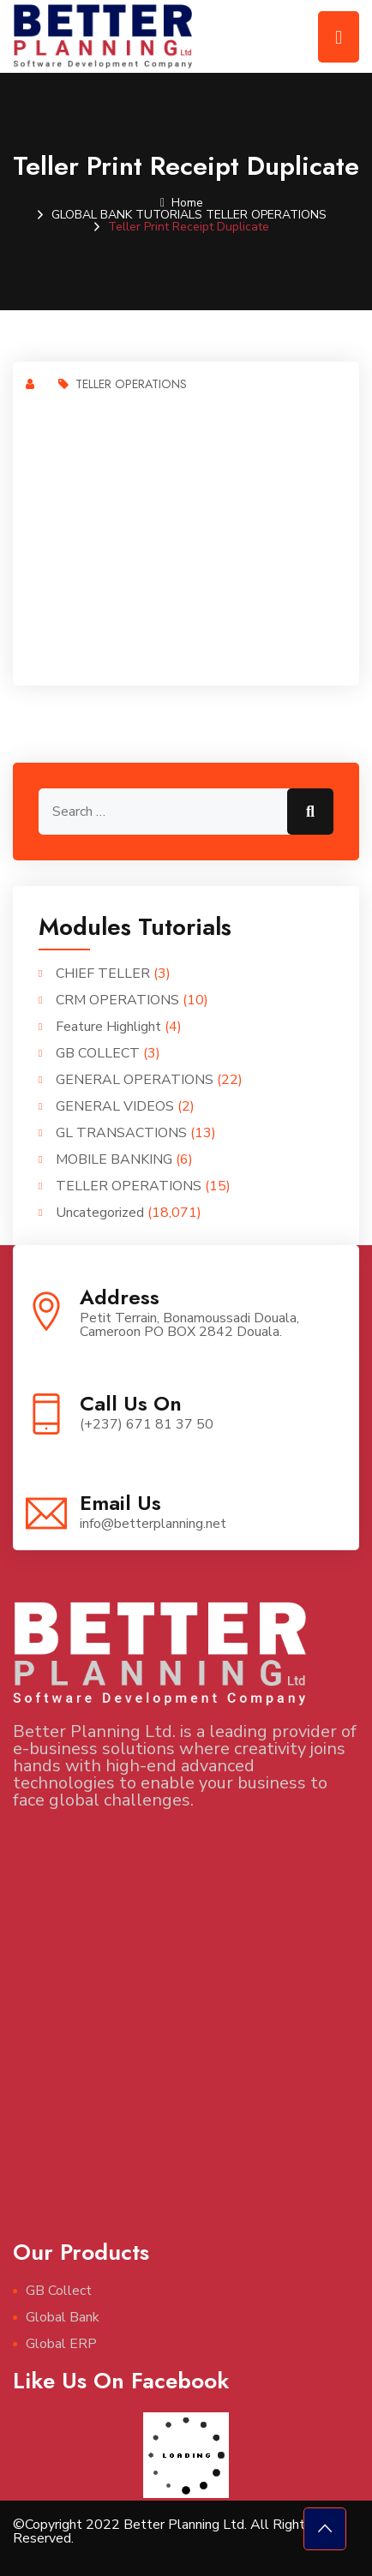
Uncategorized (100, 1212)
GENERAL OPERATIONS (134, 1079)
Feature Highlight (108, 1026)
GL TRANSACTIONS (121, 1132)
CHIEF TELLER (103, 973)
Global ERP (61, 2344)
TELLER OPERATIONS (266, 215)
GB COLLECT (98, 1053)
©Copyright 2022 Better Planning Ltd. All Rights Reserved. (162, 2531)
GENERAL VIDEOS (115, 1106)
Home (181, 203)
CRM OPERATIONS (117, 1000)
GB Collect (59, 2290)
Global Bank (62, 2317)
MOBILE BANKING (114, 1159)
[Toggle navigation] (338, 37)
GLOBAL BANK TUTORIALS (126, 215)
